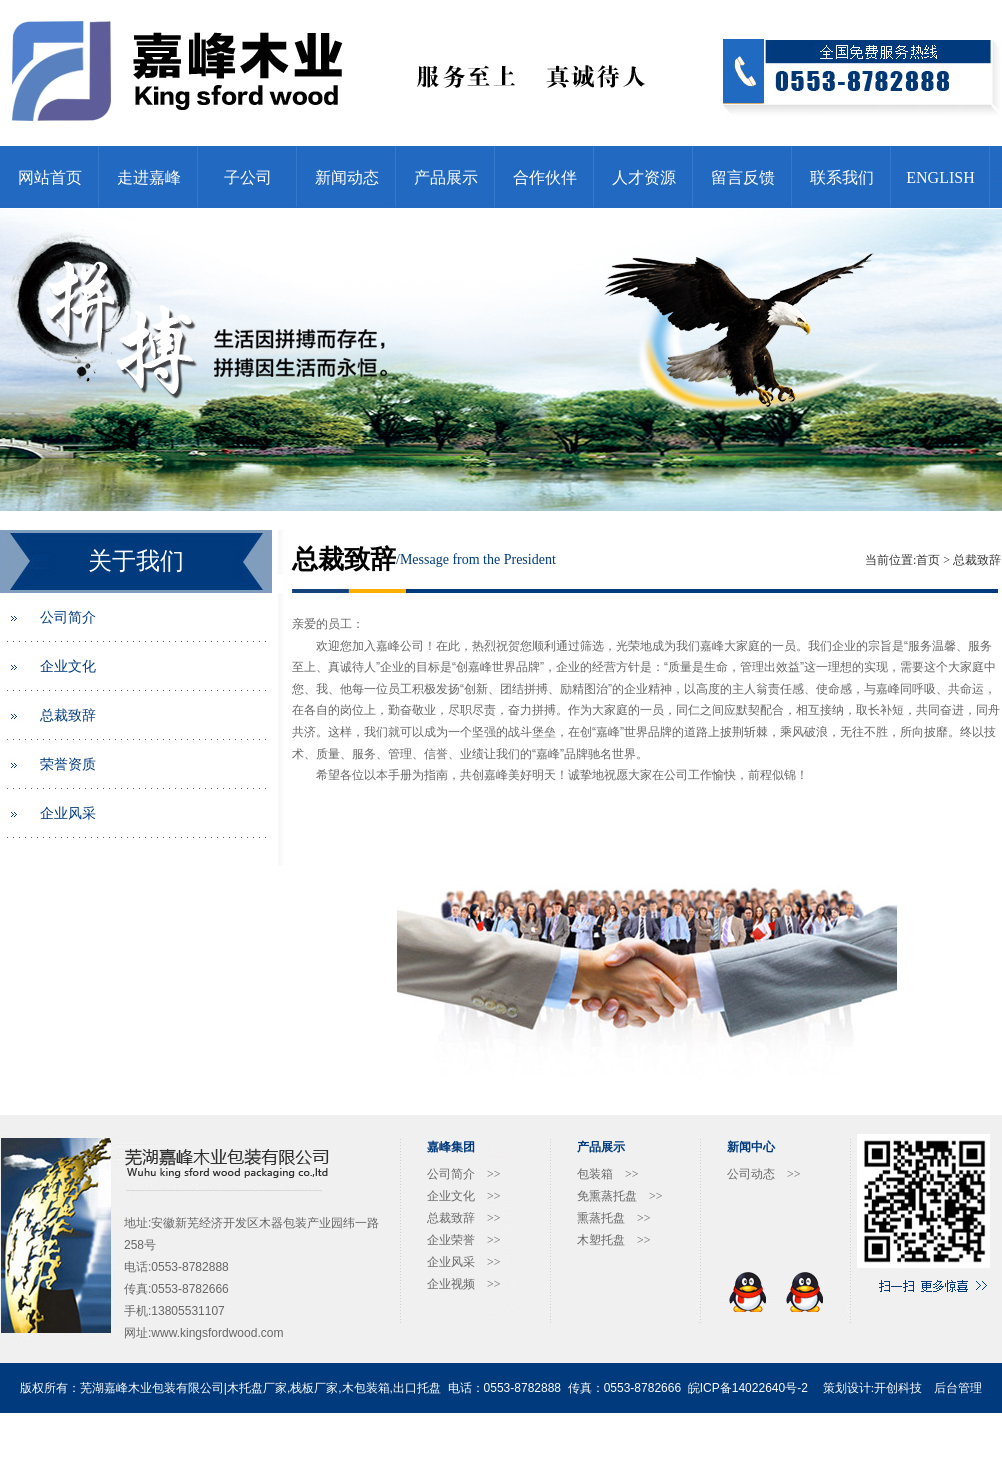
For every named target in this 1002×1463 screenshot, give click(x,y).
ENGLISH (940, 177)
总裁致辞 (68, 715)
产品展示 (446, 177)
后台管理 (958, 1388)
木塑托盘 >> (614, 1240)
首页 (928, 560)
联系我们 (842, 177)
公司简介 (68, 617)
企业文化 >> (464, 1196)
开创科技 (898, 1388)
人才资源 (644, 177)
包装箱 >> (608, 1174)
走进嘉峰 (149, 177)
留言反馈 (743, 177)
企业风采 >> (464, 1262)
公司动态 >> (764, 1174)
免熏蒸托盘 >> (620, 1196)
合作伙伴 (545, 177)
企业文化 (68, 666)
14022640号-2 (770, 1388)
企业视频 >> (464, 1284)
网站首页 (50, 177)
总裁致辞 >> (464, 1218)
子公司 (248, 177)
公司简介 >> (464, 1174)
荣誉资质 (68, 764)
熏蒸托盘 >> (614, 1218)
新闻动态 (347, 177)
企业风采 (68, 813)
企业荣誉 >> (464, 1240)
